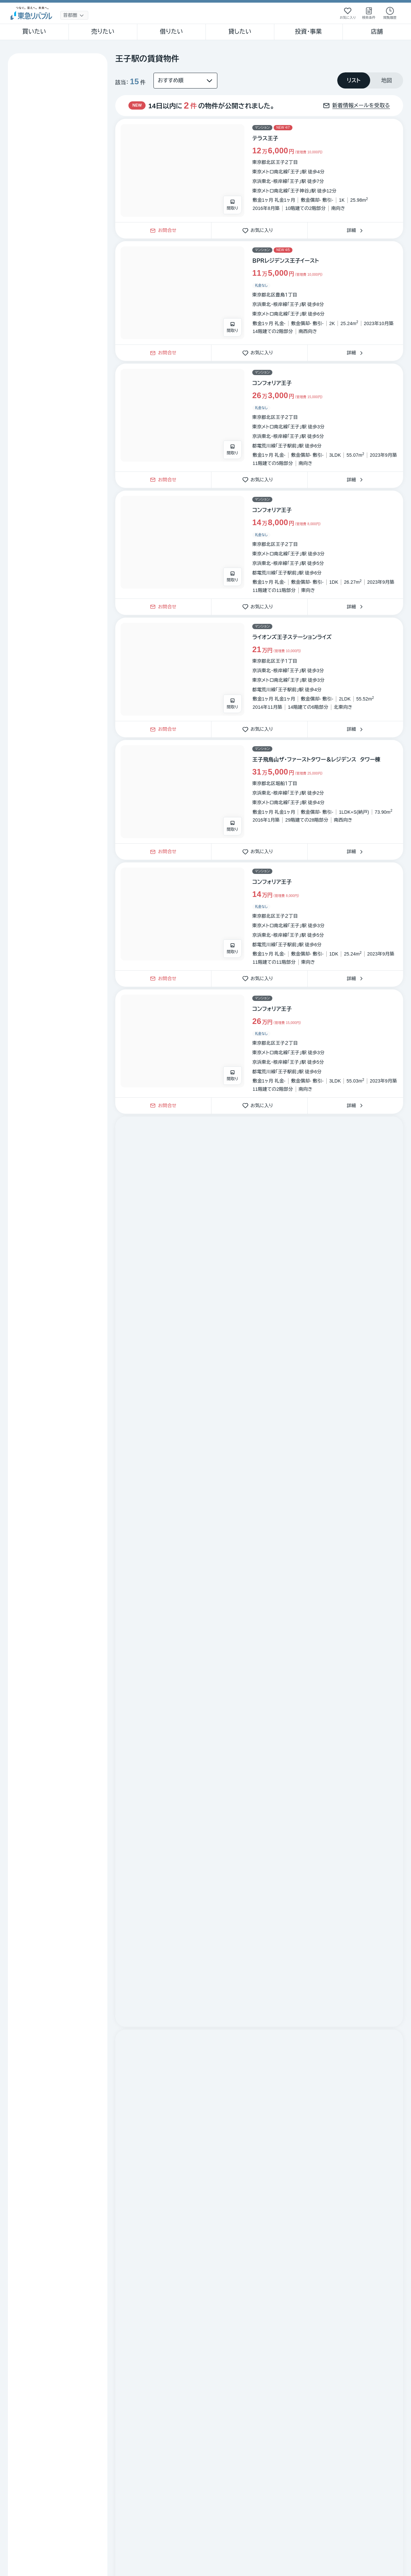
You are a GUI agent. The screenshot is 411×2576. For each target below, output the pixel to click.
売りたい (102, 31)
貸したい (240, 31)
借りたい (171, 31)
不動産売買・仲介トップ (31, 2206)
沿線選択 (179, 2206)
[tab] (353, 80)
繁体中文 (33, 2385)
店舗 (377, 31)
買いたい (34, 31)
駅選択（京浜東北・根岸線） (226, 2206)
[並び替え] (185, 81)
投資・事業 (308, 31)
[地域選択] (74, 15)
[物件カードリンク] (259, 170)
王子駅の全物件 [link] (279, 2206)
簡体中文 (53, 2385)
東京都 (152, 2206)
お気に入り (259, 230)
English (14, 2385)
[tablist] (370, 80)
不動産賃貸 (122, 2206)
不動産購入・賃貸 (83, 2206)
